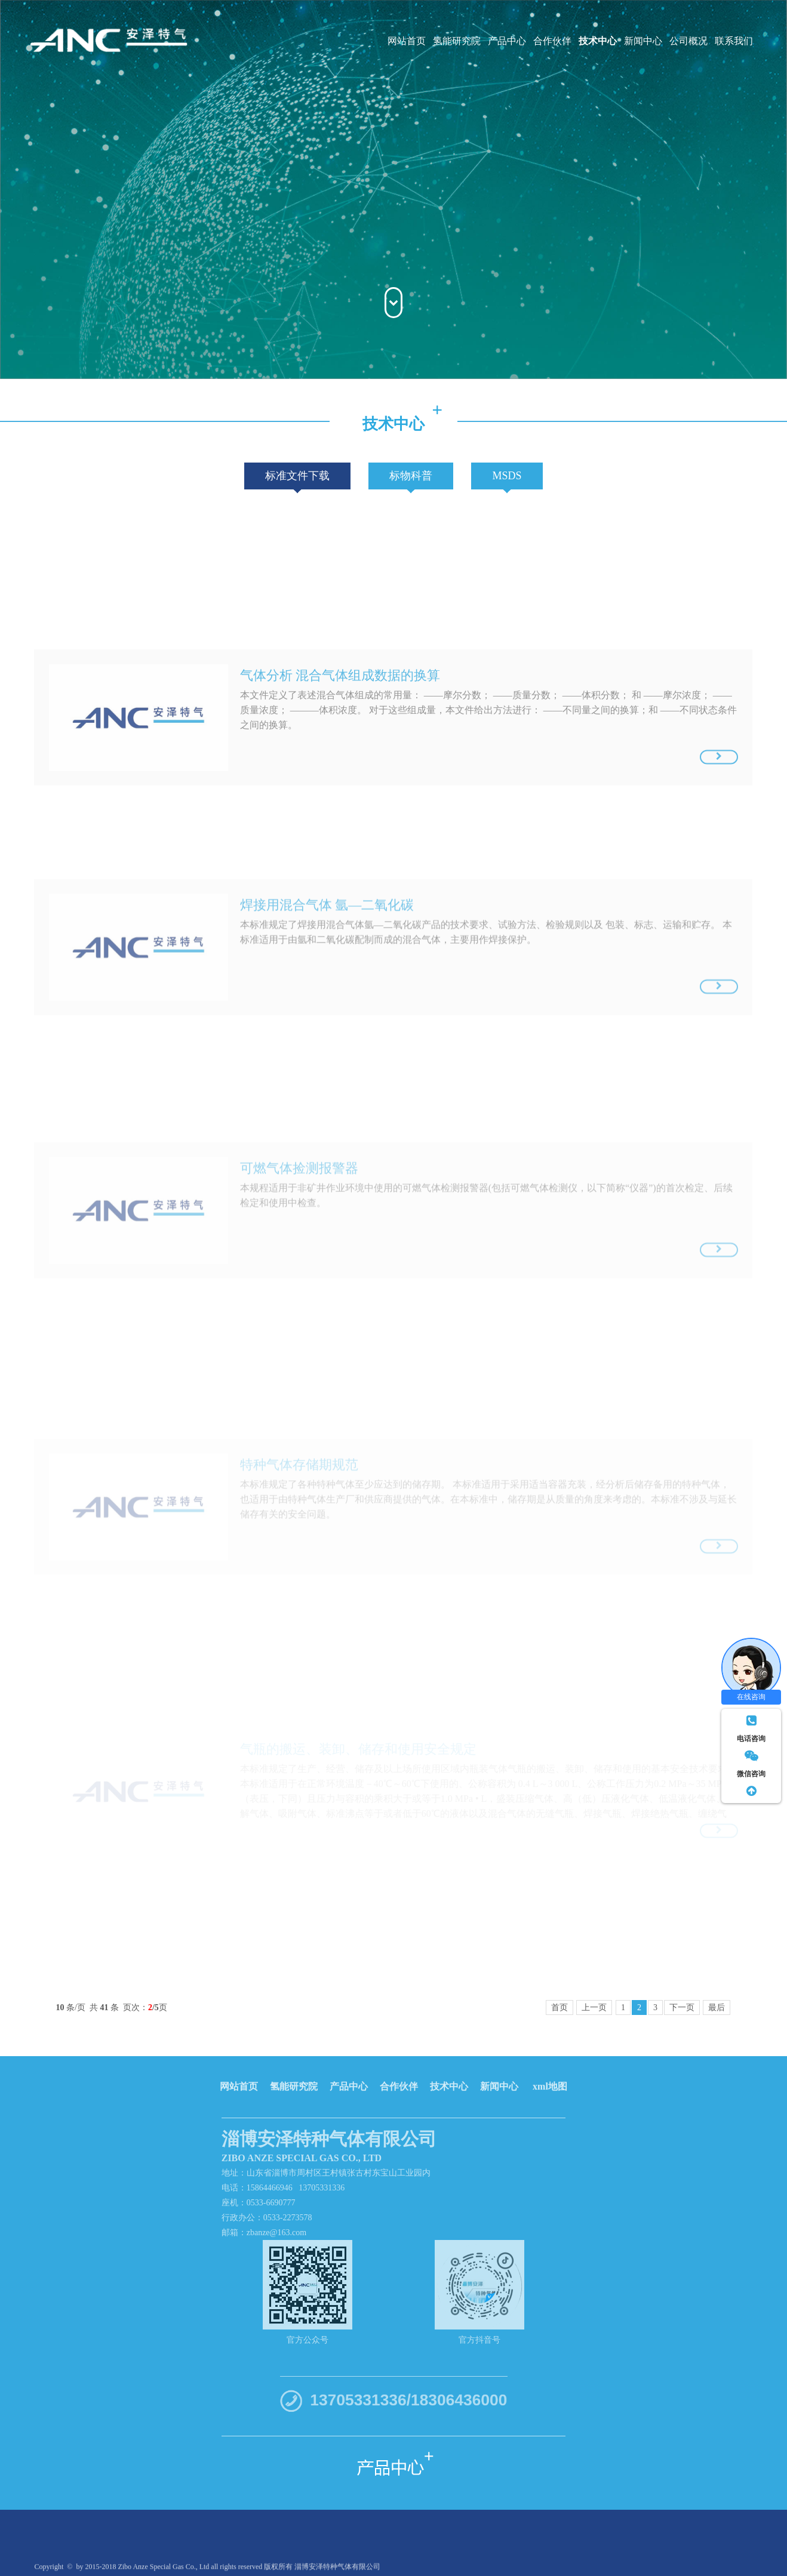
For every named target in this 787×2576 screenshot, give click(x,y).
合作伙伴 (552, 41)
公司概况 (688, 41)
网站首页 (407, 41)
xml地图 (550, 2076)
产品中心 (507, 41)
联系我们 (734, 41)
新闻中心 (643, 41)
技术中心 (598, 41)
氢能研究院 (457, 41)
